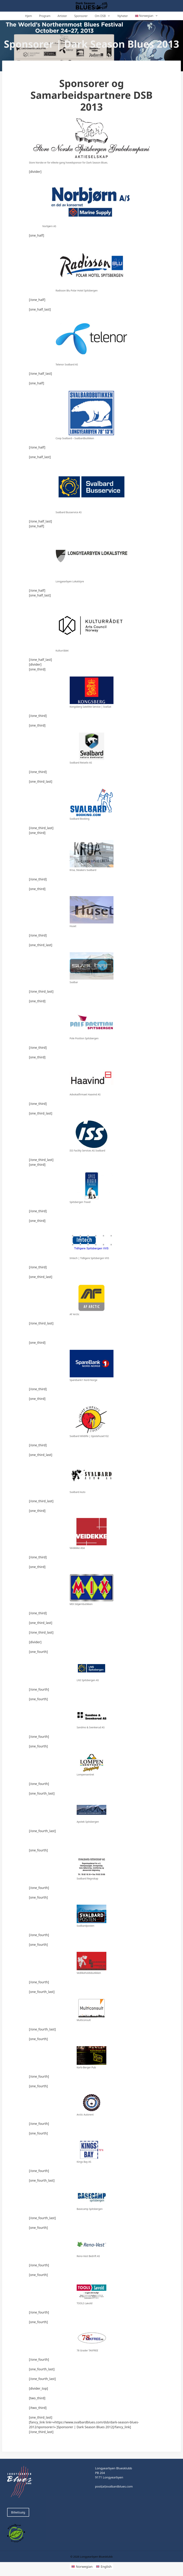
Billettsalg (18, 2512)
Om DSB (104, 16)
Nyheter (122, 16)
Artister (62, 16)
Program (44, 16)
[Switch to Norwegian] (82, 2566)
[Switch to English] (103, 2566)
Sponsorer (81, 16)
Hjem (28, 16)
